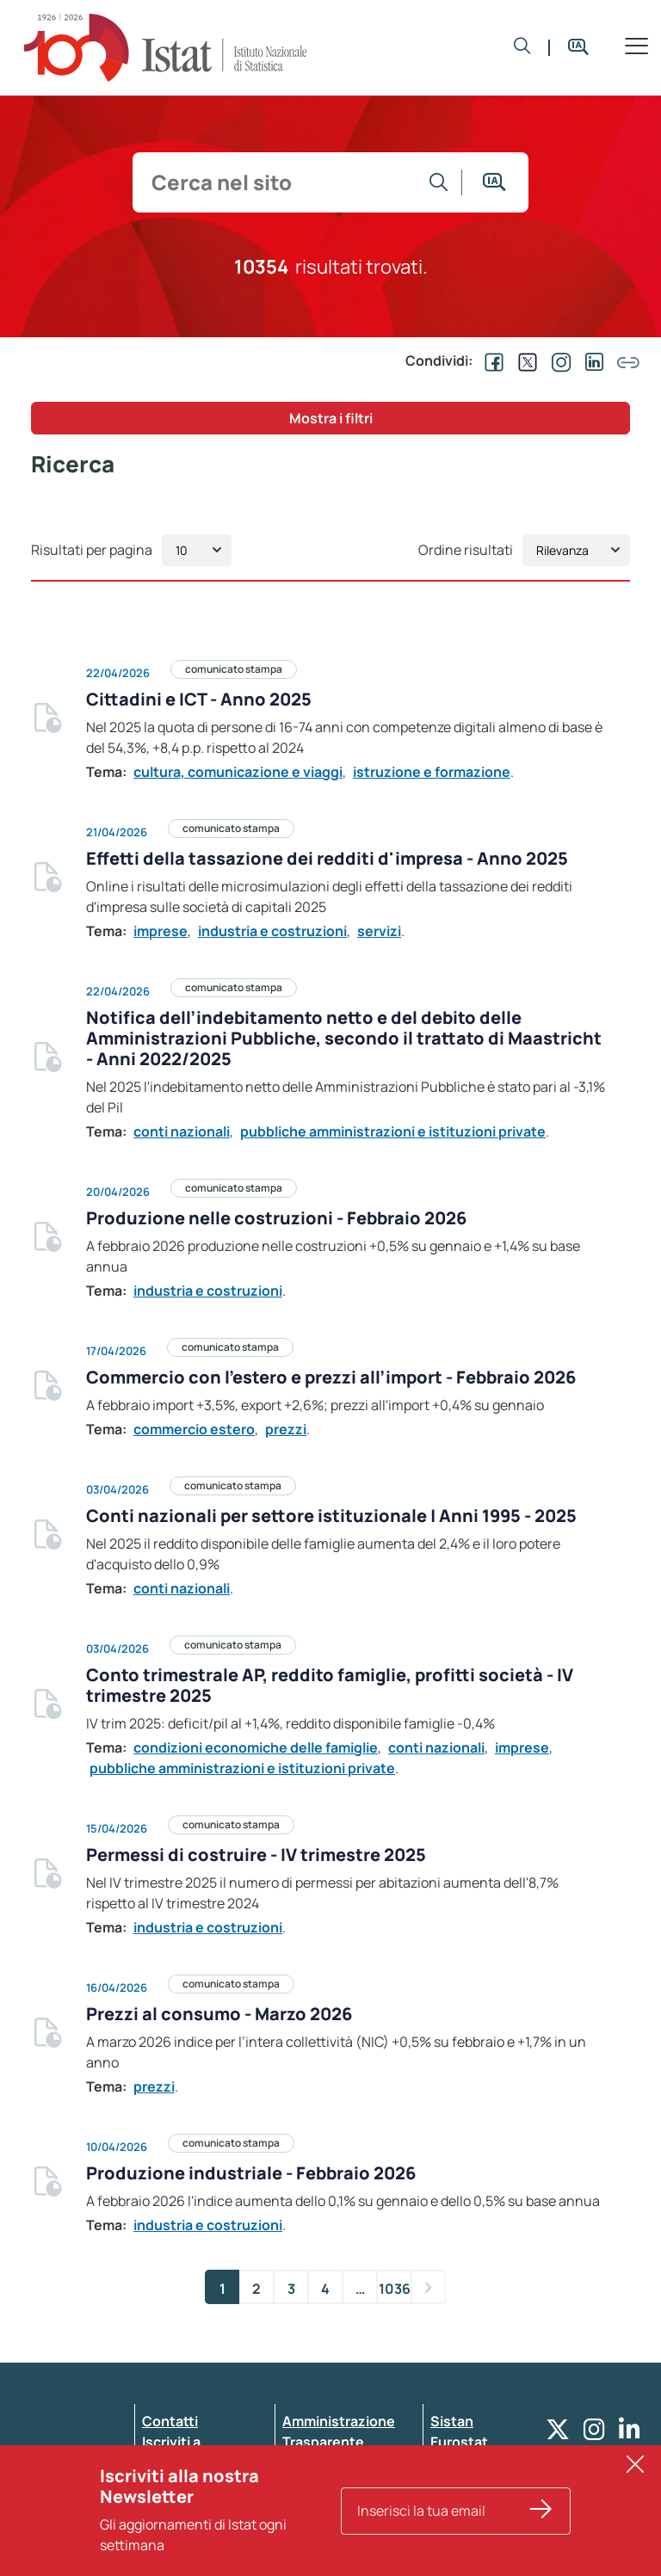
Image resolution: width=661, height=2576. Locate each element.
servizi (379, 930)
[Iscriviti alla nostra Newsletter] (541, 2521)
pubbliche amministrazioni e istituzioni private (393, 1131)
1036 (395, 2288)
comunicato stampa (233, 669)
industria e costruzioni (272, 930)
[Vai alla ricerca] (439, 182)
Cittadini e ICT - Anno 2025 (199, 699)
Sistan (451, 2421)
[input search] (279, 182)
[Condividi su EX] (524, 360)
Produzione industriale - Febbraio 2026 (251, 2173)
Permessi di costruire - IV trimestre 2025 (256, 1854)
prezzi (285, 1429)
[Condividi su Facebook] (490, 360)
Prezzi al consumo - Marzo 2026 (219, 2013)
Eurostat (459, 2441)
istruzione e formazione (431, 771)
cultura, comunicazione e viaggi (238, 771)
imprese (160, 930)
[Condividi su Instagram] (557, 360)
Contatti (170, 2421)
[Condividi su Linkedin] (591, 360)
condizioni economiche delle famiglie (255, 1747)
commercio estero (194, 1429)
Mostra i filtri (331, 418)
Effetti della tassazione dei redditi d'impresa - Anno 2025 (327, 858)
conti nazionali (181, 1131)
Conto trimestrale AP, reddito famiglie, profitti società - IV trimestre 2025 (329, 1685)
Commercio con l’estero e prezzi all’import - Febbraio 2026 (331, 1377)
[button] (522, 47)
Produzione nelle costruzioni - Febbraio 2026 (276, 1217)
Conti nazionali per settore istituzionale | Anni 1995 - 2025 (331, 1515)
